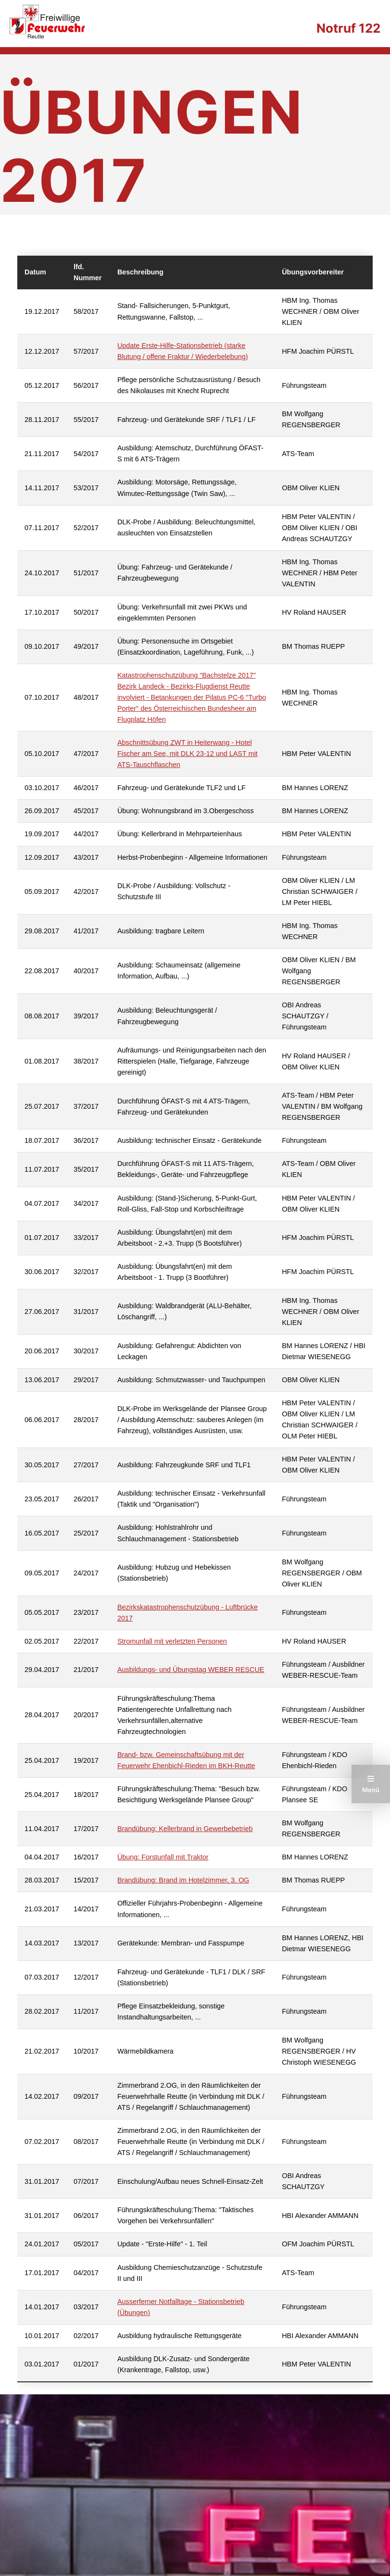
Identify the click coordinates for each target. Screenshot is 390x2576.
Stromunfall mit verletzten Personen (172, 1641)
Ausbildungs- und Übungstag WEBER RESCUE (190, 1669)
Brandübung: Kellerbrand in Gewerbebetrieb (185, 1829)
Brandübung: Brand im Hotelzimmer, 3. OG (183, 1880)
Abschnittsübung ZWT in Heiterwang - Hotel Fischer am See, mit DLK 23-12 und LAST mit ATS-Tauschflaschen (187, 753)
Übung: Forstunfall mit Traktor (163, 1857)
